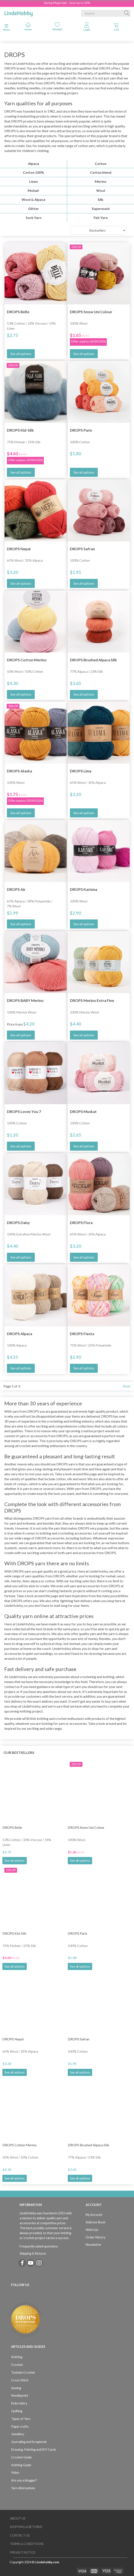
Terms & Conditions (27, 2544)
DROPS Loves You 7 (24, 1111)
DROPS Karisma (83, 889)
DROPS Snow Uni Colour (91, 312)
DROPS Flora (81, 1222)
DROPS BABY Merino (25, 1000)
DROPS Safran (82, 549)
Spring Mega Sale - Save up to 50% (67, 3)
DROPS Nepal (19, 549)
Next (126, 1386)
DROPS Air (16, 889)
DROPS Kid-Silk (20, 430)
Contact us (20, 2535)
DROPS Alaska (19, 771)
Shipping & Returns (33, 2253)
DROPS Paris (81, 430)
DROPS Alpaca (19, 1333)
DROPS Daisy (18, 1222)
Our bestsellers (18, 1752)
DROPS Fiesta (82, 1333)
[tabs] (116, 27)
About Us (17, 2518)
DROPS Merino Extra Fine (92, 1000)
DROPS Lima (80, 771)
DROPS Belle (18, 312)
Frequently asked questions (39, 2246)
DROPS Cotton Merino (27, 660)
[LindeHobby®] (18, 12)
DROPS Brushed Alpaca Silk (93, 660)
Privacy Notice (23, 2552)
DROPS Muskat (83, 1111)
